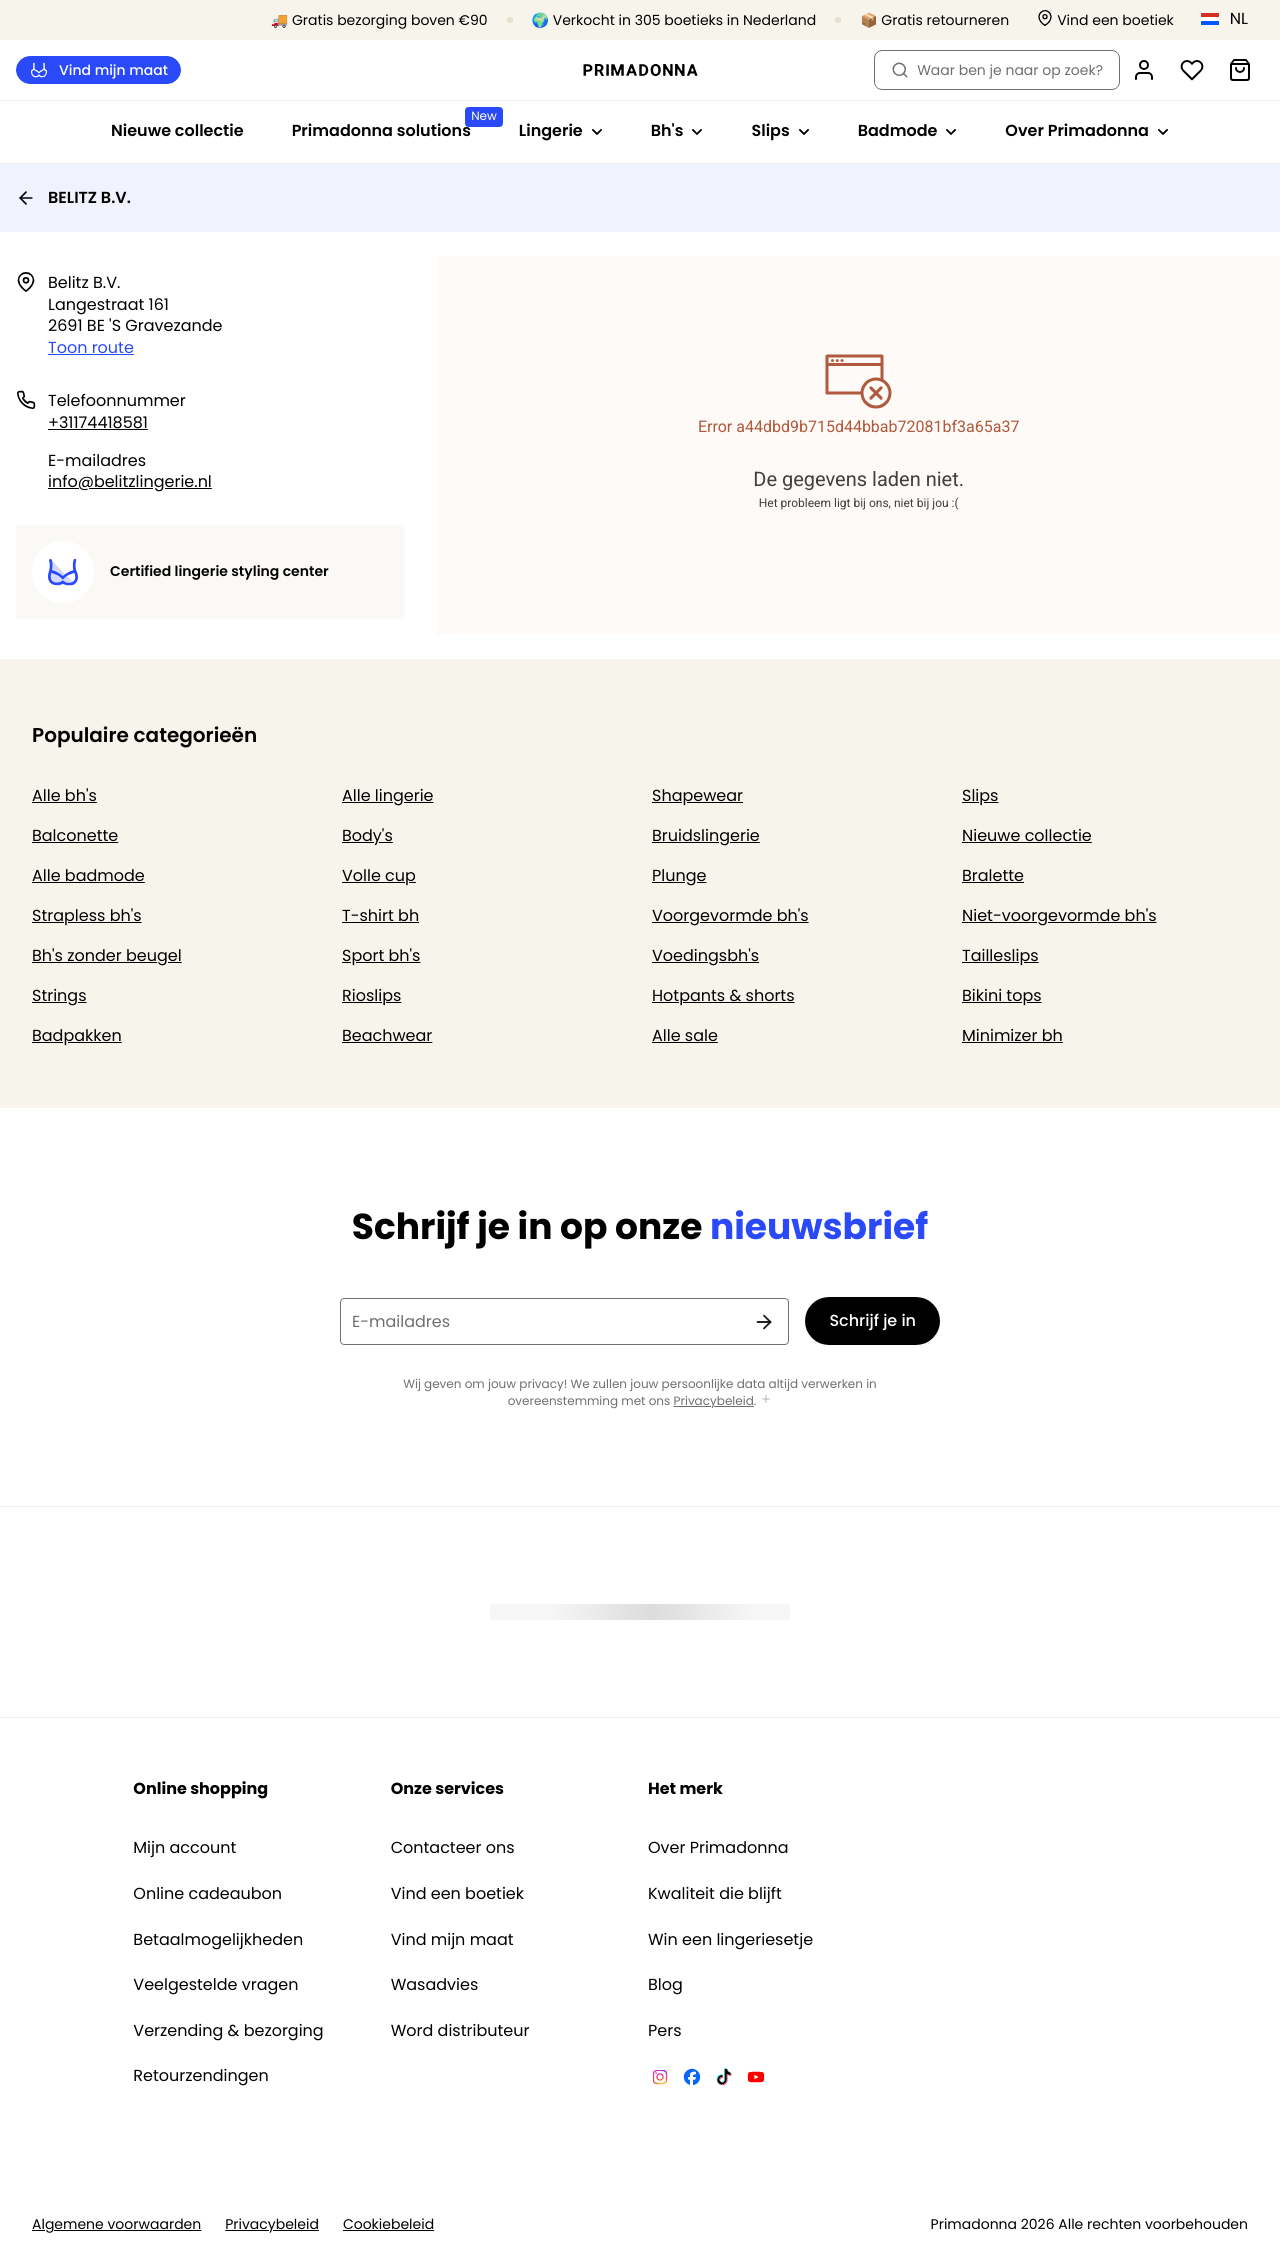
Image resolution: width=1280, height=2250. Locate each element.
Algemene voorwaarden (116, 2224)
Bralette (993, 875)
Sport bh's (381, 955)
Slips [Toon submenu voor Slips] (780, 130)
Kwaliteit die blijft (715, 1894)
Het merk (685, 1788)
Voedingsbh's (705, 955)
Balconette (75, 835)
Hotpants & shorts (723, 995)
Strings (59, 995)
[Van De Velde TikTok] (724, 2080)
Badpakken (77, 1035)
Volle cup (379, 875)
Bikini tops (1002, 995)
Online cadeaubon (207, 1894)
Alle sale (685, 1035)
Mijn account (184, 1848)
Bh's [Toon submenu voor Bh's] (677, 130)
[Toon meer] (766, 1400)
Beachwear (387, 1035)
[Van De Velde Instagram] (660, 2080)
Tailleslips (1000, 955)
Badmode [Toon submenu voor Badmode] (908, 130)
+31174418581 (98, 422)
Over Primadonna (718, 1848)
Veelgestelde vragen (215, 1985)
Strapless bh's (87, 915)
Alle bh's (64, 795)
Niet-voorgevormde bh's (1059, 915)
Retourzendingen (200, 2076)
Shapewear (697, 795)
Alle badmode (88, 875)
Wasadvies (435, 1985)
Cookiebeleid (388, 2224)
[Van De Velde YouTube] (756, 2080)
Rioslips (371, 995)
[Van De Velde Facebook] (692, 2080)
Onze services (447, 1788)
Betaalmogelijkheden (218, 1940)
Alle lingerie (388, 795)
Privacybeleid (714, 1401)
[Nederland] (1231, 19)
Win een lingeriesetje (730, 1940)
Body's (367, 835)
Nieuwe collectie (177, 130)
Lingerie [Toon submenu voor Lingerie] (561, 130)
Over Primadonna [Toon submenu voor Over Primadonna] (1087, 130)
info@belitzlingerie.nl (130, 481)
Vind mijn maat (98, 70)
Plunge (679, 875)
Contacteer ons (453, 1848)
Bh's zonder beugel (107, 955)
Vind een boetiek (457, 1894)
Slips (980, 795)
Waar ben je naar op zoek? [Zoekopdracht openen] (997, 70)
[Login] (1144, 70)
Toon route (91, 347)
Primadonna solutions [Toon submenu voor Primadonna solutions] (393, 124)
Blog (665, 1985)
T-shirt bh (380, 915)
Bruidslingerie (706, 835)
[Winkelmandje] (1240, 70)
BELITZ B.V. (73, 197)
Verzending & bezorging (228, 2031)
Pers (665, 2031)
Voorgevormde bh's (730, 915)
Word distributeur (460, 2031)
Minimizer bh (1012, 1035)
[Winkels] (1105, 20)
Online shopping (200, 1788)
